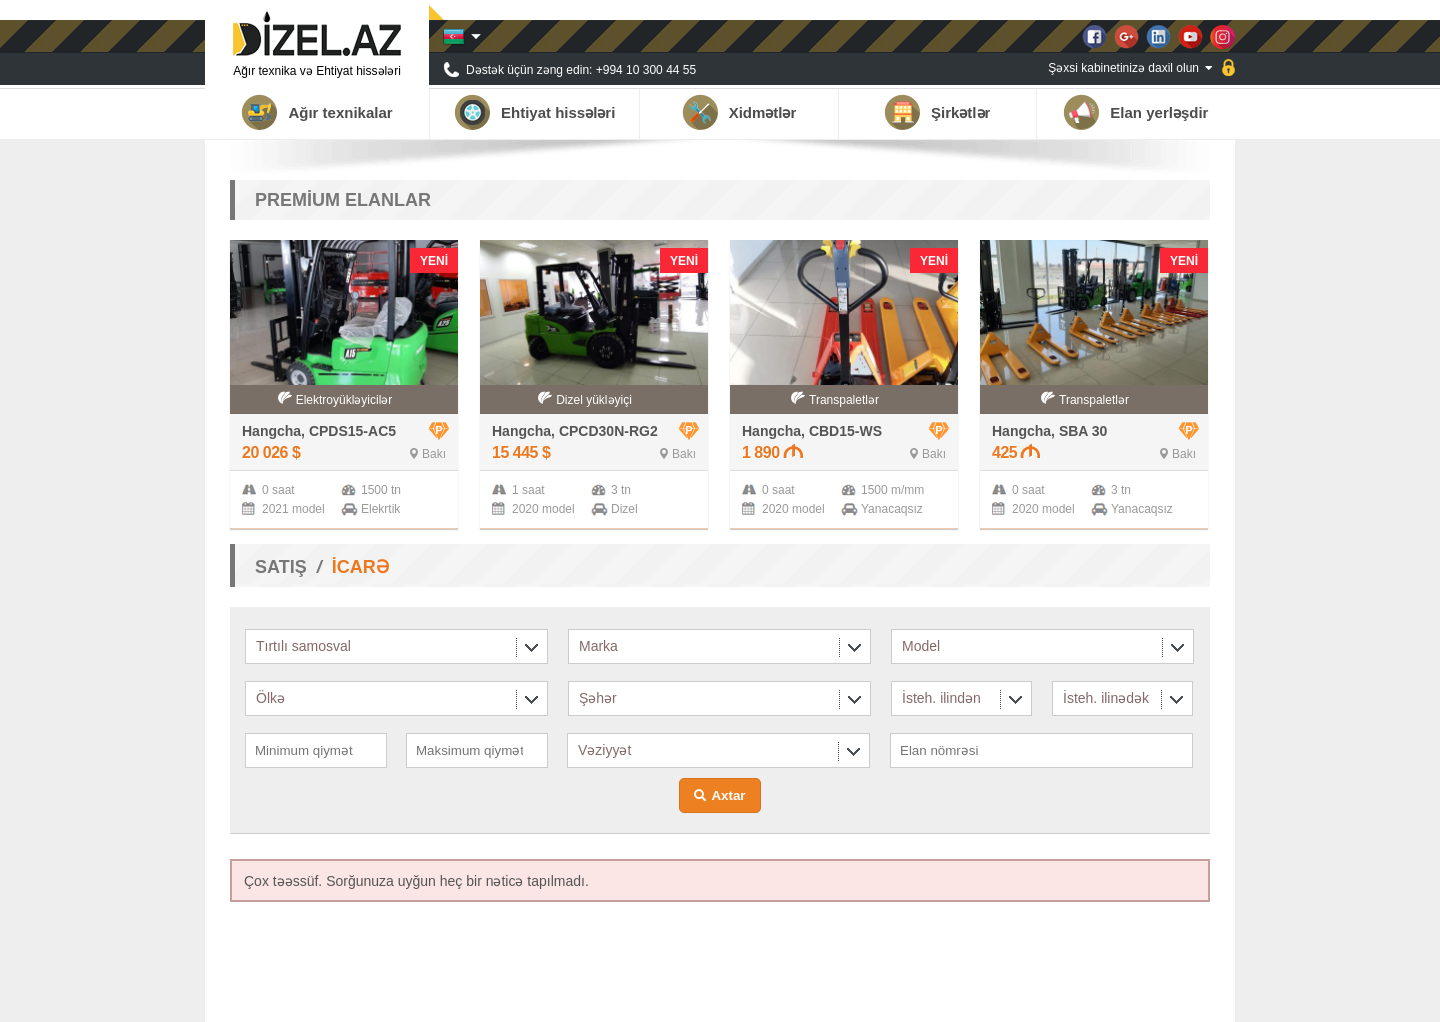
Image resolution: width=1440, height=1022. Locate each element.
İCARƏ (360, 567)
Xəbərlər (1066, 997)
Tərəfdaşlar (992, 997)
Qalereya (1133, 997)
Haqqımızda (909, 997)
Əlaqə (1194, 997)
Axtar (728, 795)
